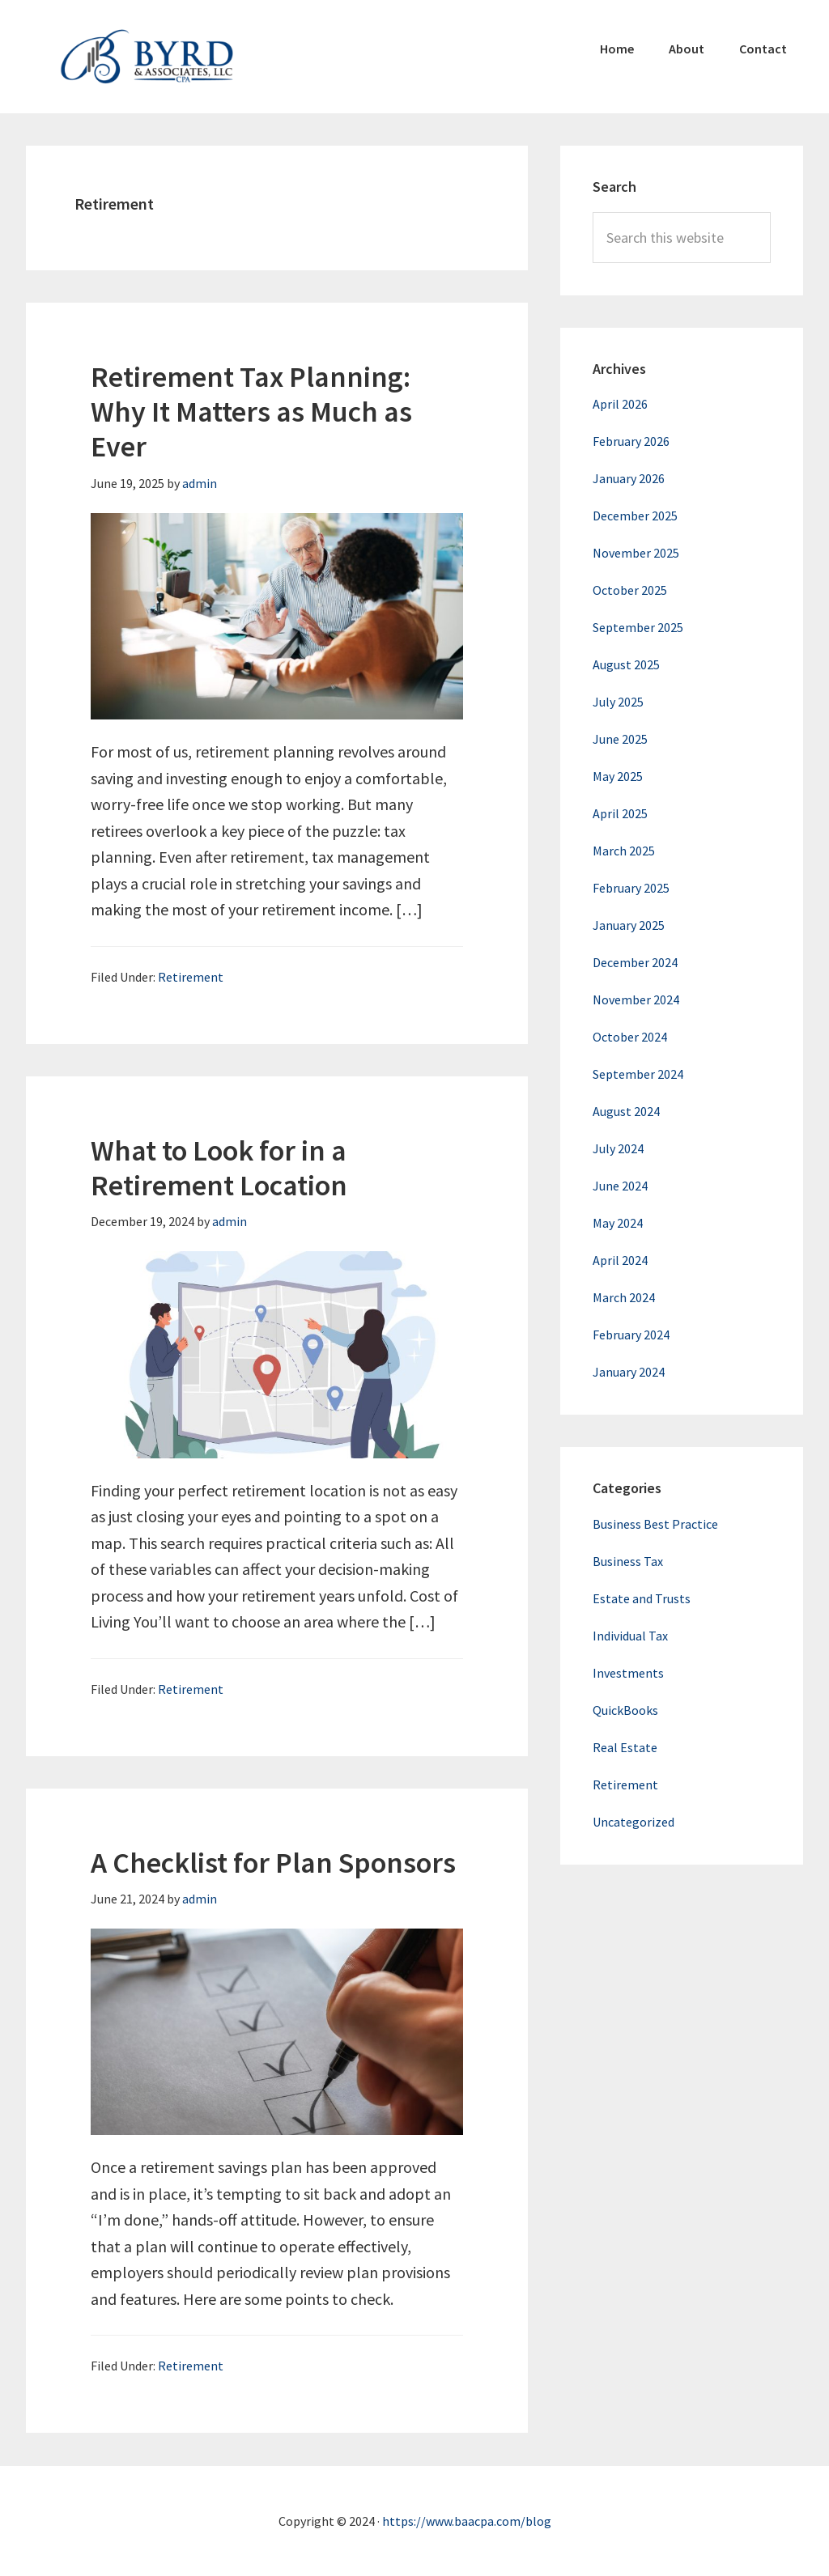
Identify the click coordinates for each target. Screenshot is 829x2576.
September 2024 (638, 1074)
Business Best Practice (655, 1524)
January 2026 (629, 478)
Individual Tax (630, 1636)
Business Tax (628, 1561)
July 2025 (618, 702)
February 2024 (631, 1334)
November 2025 (636, 553)
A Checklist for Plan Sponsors (273, 1862)
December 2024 (635, 962)
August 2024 (626, 1111)
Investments (628, 1673)
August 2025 (626, 664)
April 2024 (620, 1260)
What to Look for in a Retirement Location (219, 1167)
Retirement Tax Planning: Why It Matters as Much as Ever (251, 412)
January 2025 (629, 925)
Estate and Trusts (642, 1598)
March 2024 (624, 1297)
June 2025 (620, 739)
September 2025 (638, 627)
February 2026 (631, 441)
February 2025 (631, 888)
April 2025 (620, 813)
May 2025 (618, 776)
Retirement (190, 977)
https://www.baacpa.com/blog (466, 2521)
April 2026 (620, 404)
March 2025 (624, 850)
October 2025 (630, 590)
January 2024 (629, 1372)
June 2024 (620, 1186)
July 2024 (618, 1148)
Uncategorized (633, 1822)
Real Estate (625, 1747)
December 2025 (635, 515)
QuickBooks (625, 1710)
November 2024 (636, 999)
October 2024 (630, 1037)
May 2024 (618, 1223)
